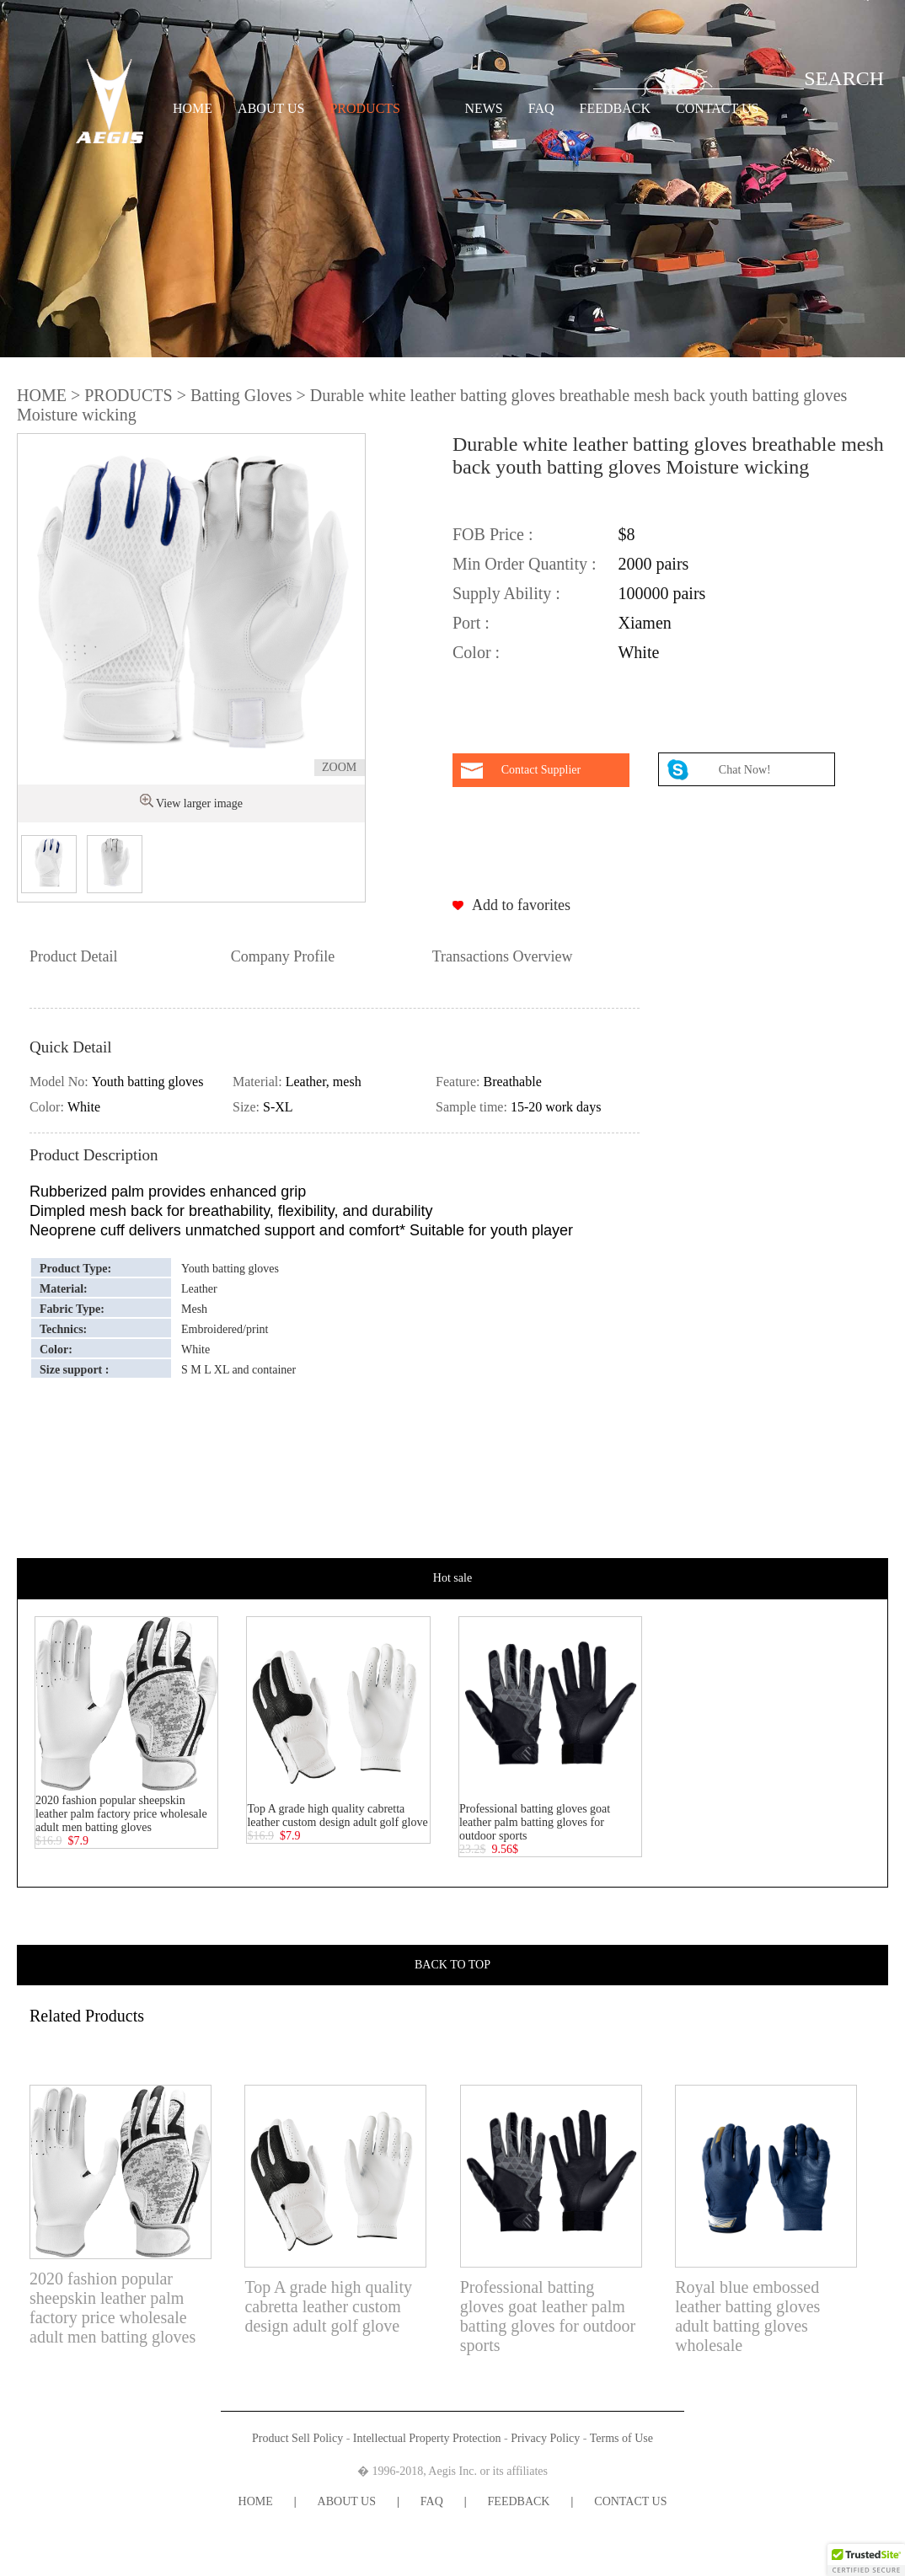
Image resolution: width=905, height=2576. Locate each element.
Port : (471, 622)
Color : (476, 652)
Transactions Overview (502, 956)
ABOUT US (271, 108)
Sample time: (473, 1107)
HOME (192, 108)
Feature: (459, 1081)
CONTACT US (717, 108)
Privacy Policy (545, 2438)
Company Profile (283, 956)
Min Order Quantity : (524, 563)
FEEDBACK (615, 108)
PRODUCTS (364, 108)
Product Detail (73, 956)
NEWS (483, 108)
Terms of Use (621, 2438)
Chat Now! (746, 769)
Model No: (60, 1081)
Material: (259, 1081)
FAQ (541, 108)
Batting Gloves (241, 395)
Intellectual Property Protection (427, 2438)
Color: (48, 1107)
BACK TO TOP (452, 1964)
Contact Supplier (541, 769)
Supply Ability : (506, 593)
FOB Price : (492, 534)
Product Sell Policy (297, 2438)
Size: (248, 1107)
